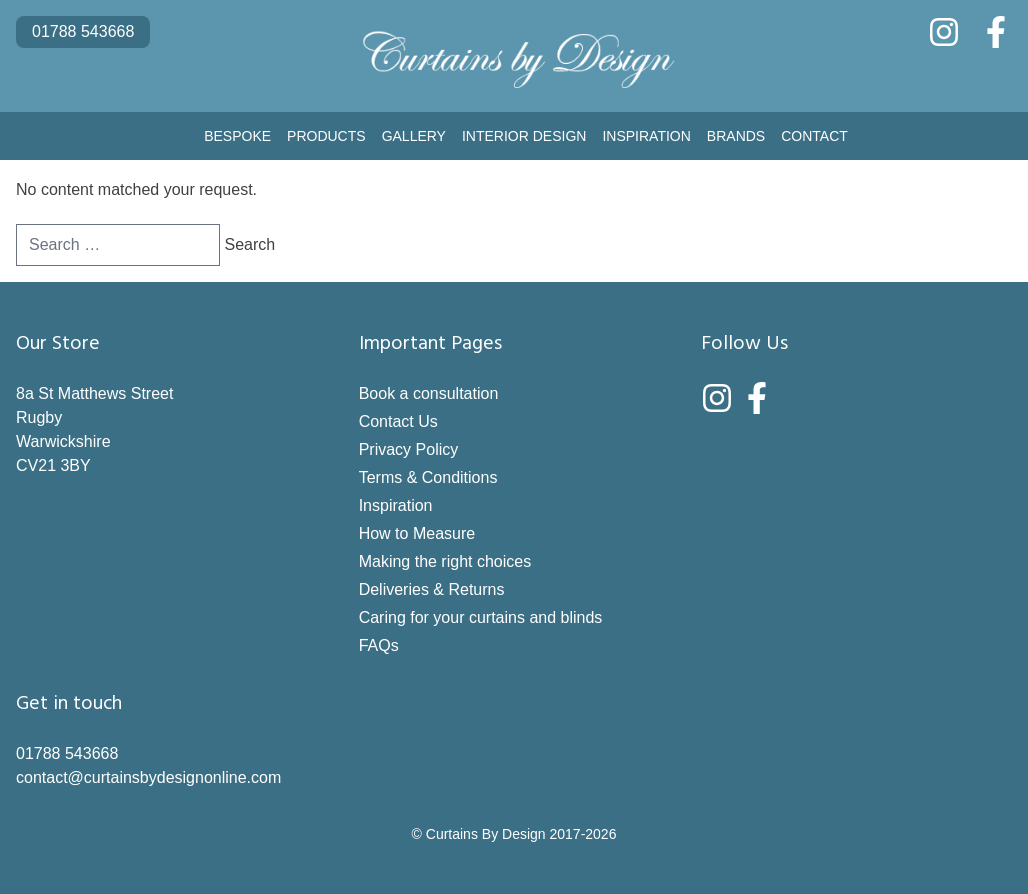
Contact (814, 136)
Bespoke (237, 136)
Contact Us (398, 421)
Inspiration (646, 136)
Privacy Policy (409, 449)
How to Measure (417, 533)
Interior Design (524, 136)
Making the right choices (445, 561)
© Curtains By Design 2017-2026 (514, 834)
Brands (736, 136)
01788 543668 (83, 31)
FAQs (379, 645)
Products (326, 136)
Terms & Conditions (428, 477)
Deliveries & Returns (432, 589)
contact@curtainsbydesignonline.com (148, 777)
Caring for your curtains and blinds (481, 617)
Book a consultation (429, 393)
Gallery (414, 136)
